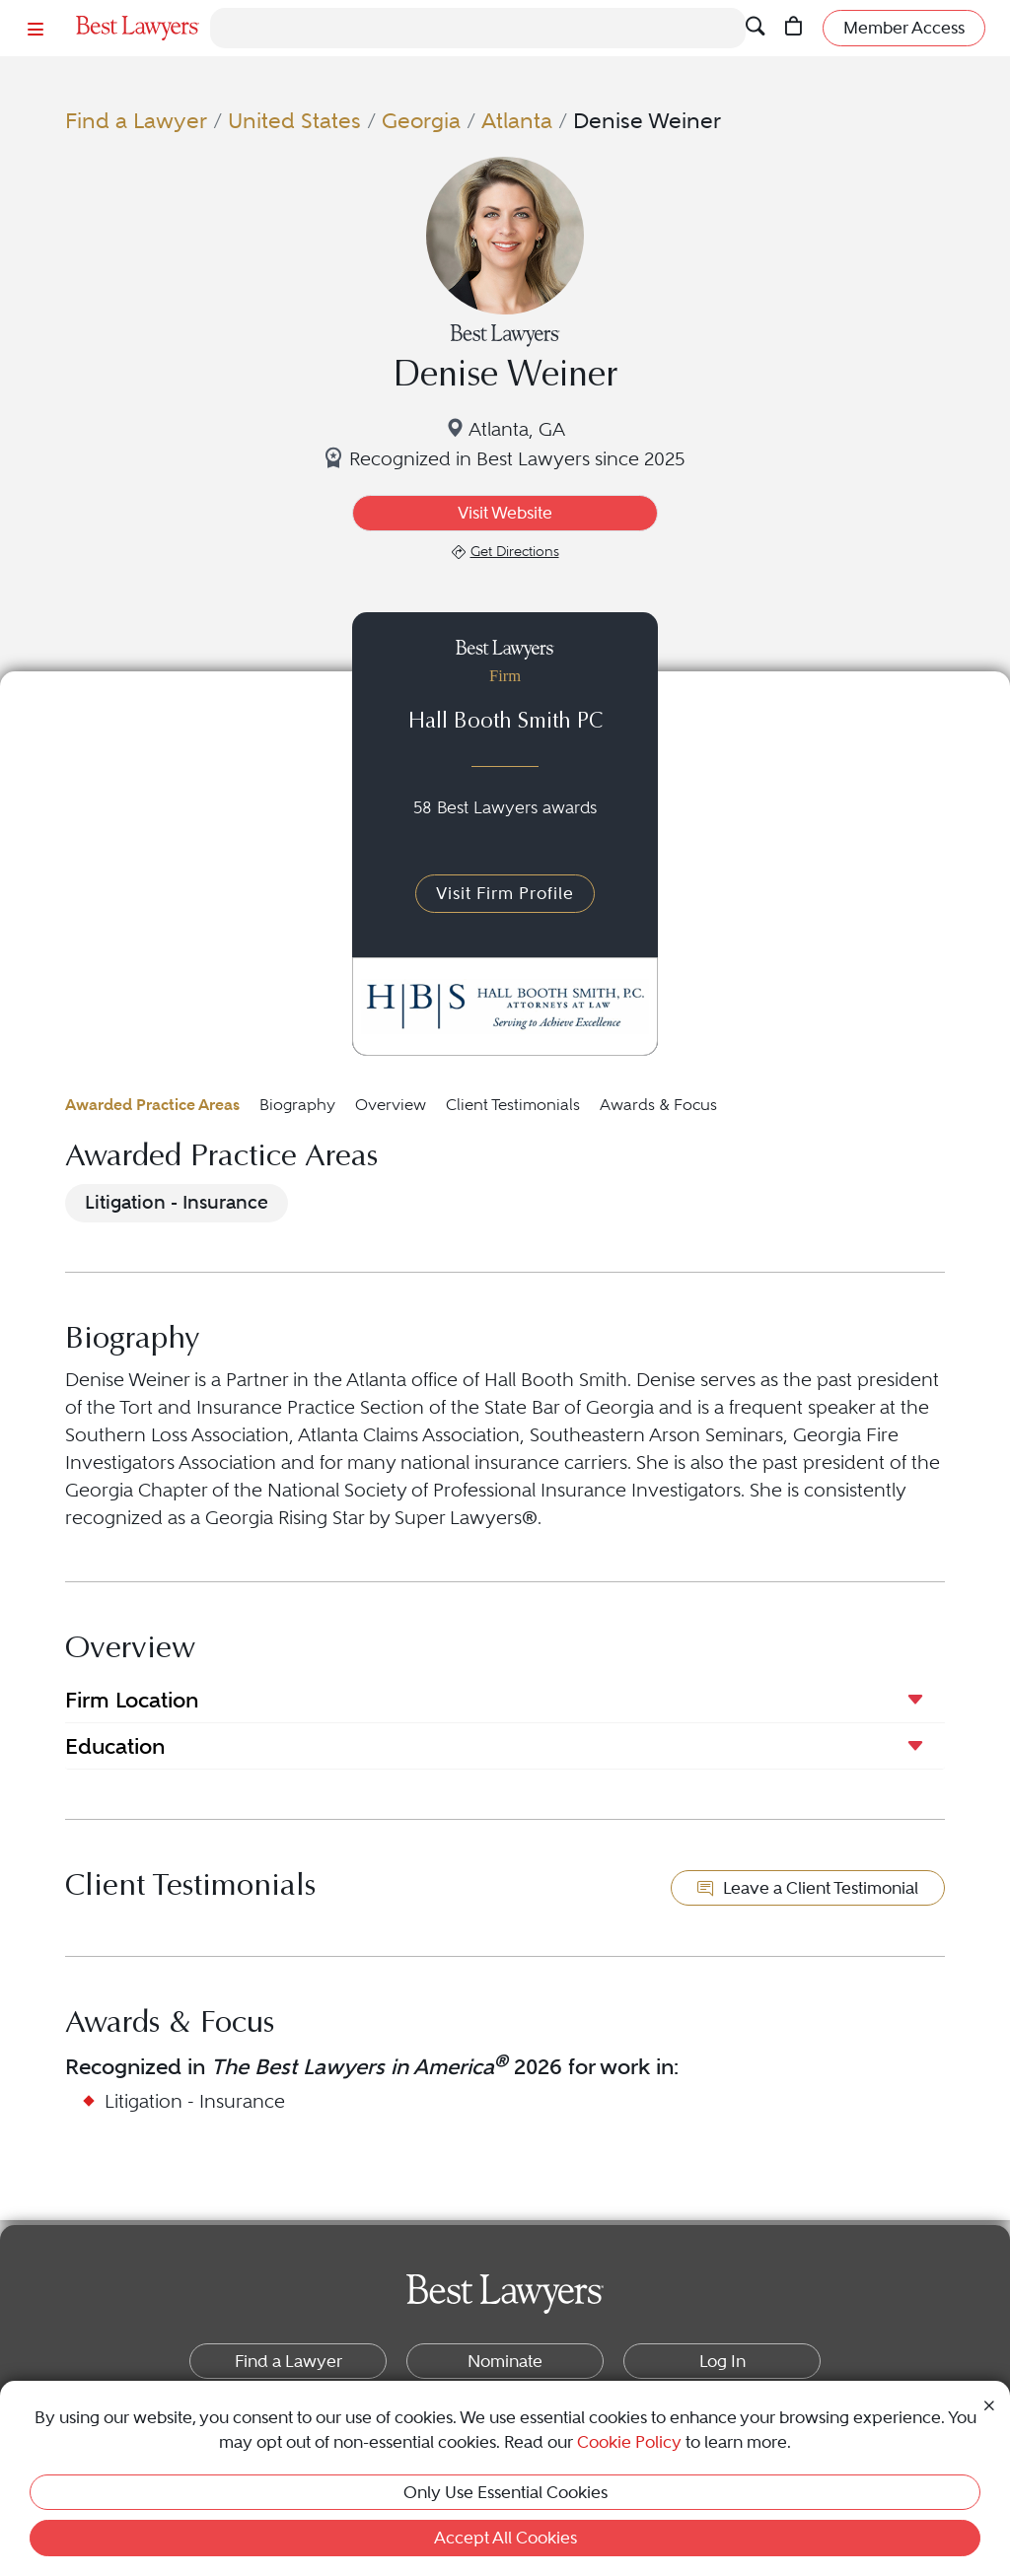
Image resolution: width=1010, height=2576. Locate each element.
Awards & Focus (658, 1104)
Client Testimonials (513, 1104)
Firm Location (131, 1699)
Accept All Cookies (505, 2537)
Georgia (421, 120)
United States (294, 120)
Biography (297, 1104)
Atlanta (516, 120)
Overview (390, 1104)
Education (115, 1746)
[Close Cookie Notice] (989, 2404)
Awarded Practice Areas (152, 1104)
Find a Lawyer (136, 120)
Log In (722, 2361)
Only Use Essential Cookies (505, 2492)
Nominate (505, 2361)
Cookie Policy (629, 2442)
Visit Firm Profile (505, 893)
